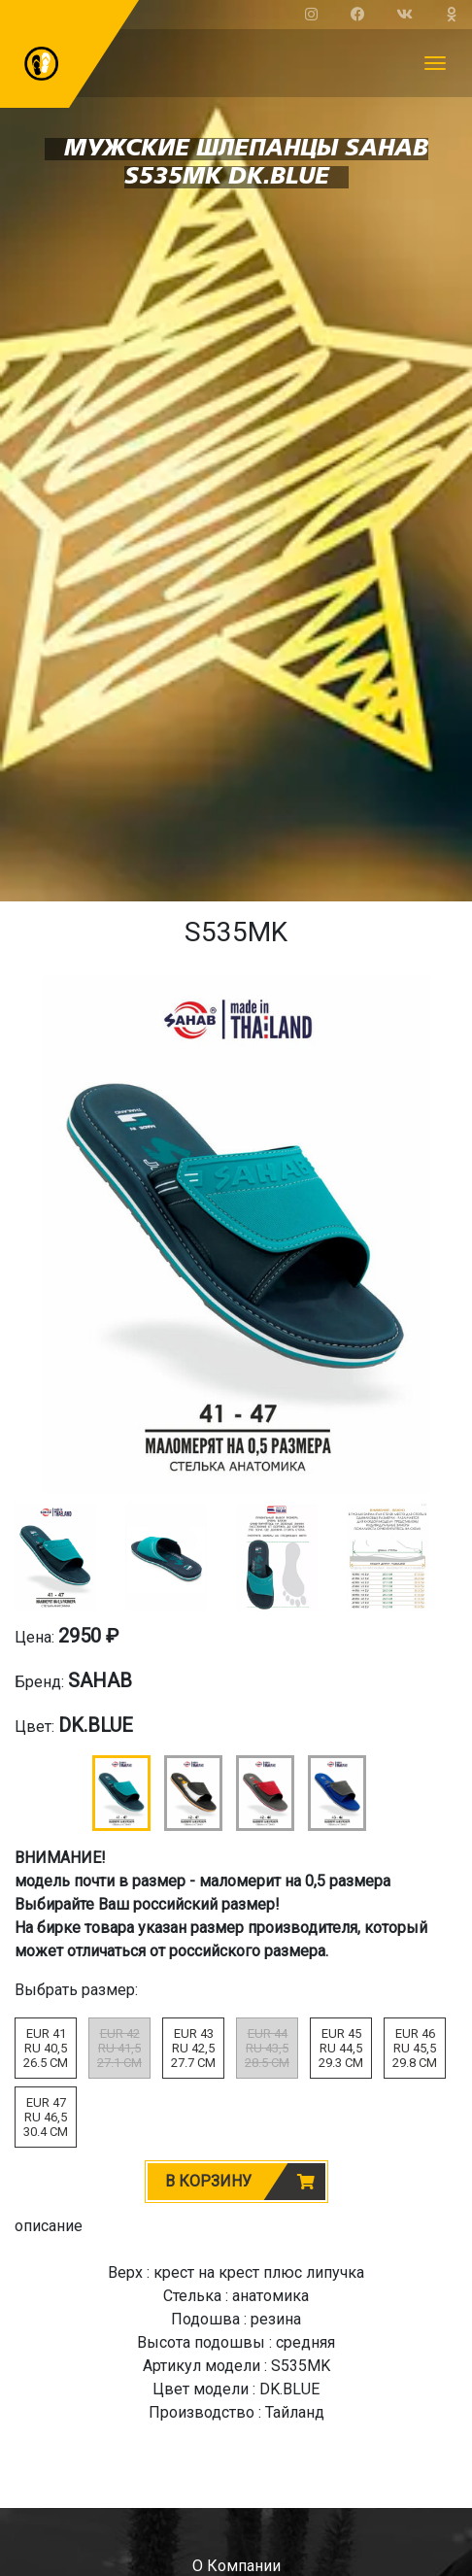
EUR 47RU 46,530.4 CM (45, 2117)
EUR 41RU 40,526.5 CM (45, 2048)
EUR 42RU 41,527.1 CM (119, 2048)
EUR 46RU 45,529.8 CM (414, 2048)
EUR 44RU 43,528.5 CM (267, 2048)
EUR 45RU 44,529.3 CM (341, 2048)
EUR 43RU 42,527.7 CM (193, 2048)
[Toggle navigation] (435, 63)
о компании (236, 2566)
